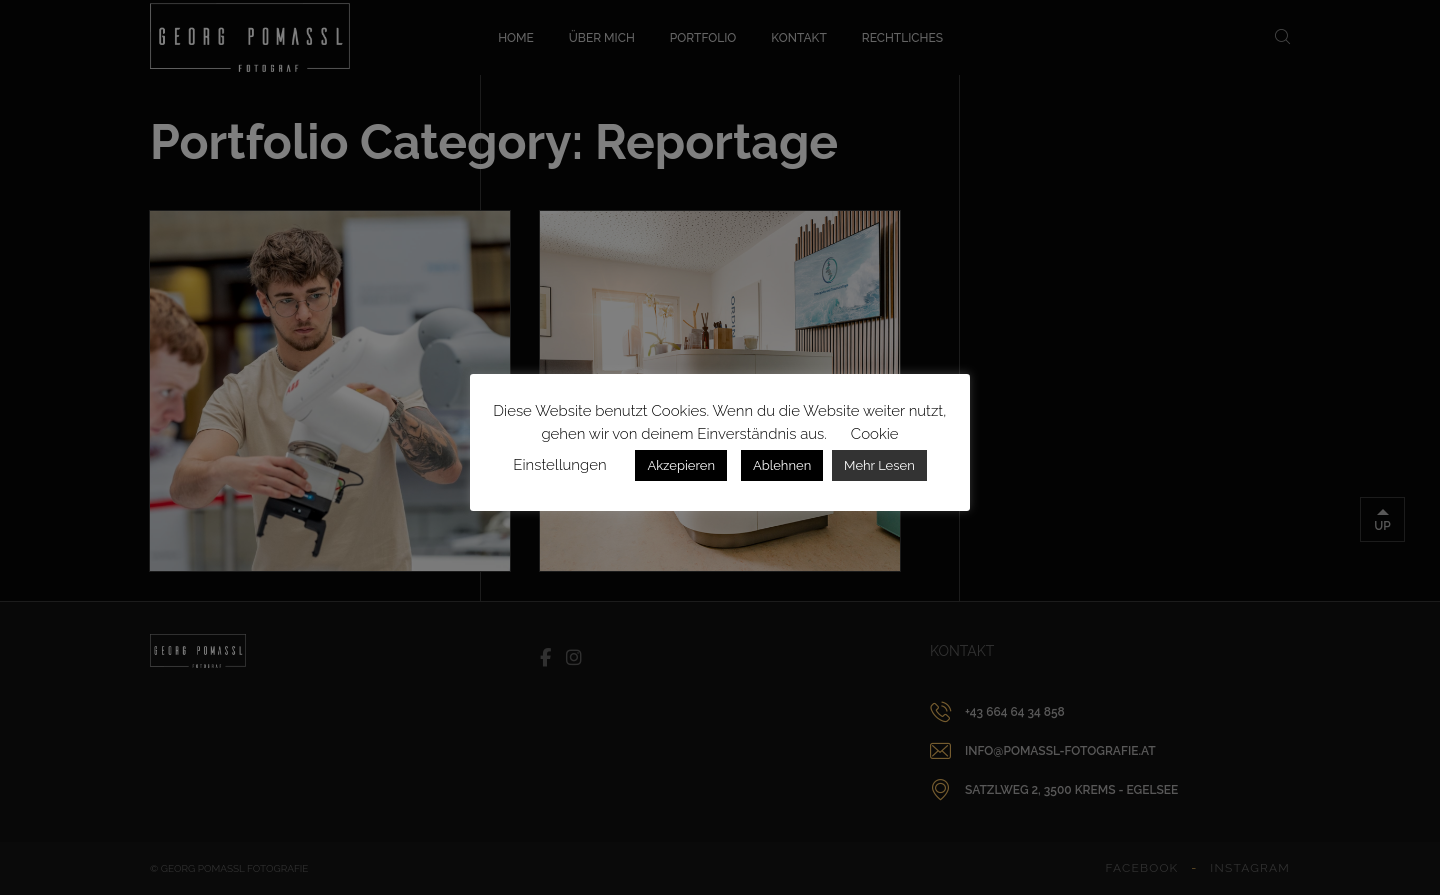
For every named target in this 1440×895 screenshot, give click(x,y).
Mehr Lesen (879, 465)
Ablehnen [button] (782, 465)
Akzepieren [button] (681, 465)
